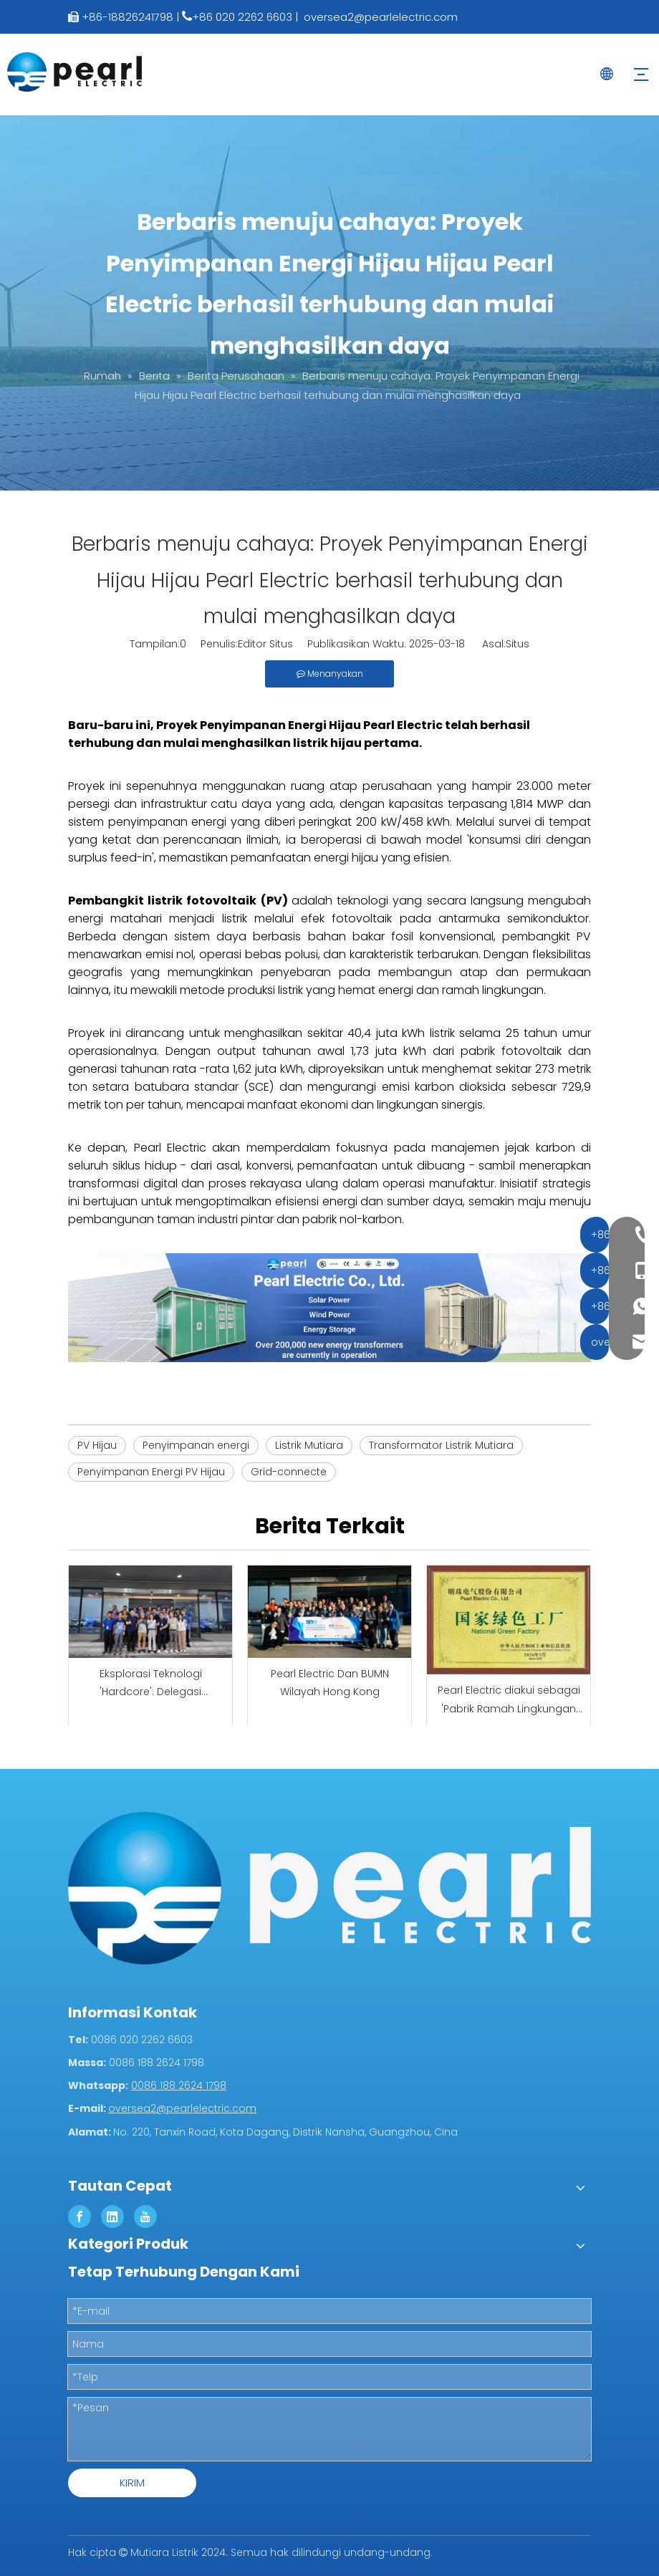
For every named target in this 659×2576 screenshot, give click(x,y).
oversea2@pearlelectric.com (381, 16)
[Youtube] (145, 2216)
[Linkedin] (112, 2216)
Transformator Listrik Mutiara (441, 1445)
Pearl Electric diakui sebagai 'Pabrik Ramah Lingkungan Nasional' (509, 1700)
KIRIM (132, 2482)
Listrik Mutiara (309, 1445)
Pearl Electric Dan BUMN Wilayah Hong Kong (330, 1682)
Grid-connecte (289, 1472)
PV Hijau (97, 1445)
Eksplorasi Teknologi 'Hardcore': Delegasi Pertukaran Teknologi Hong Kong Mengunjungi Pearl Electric (150, 1683)
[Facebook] (79, 2216)
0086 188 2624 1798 (178, 2085)
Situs (517, 644)
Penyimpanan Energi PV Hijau (151, 1472)
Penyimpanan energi (196, 1445)
